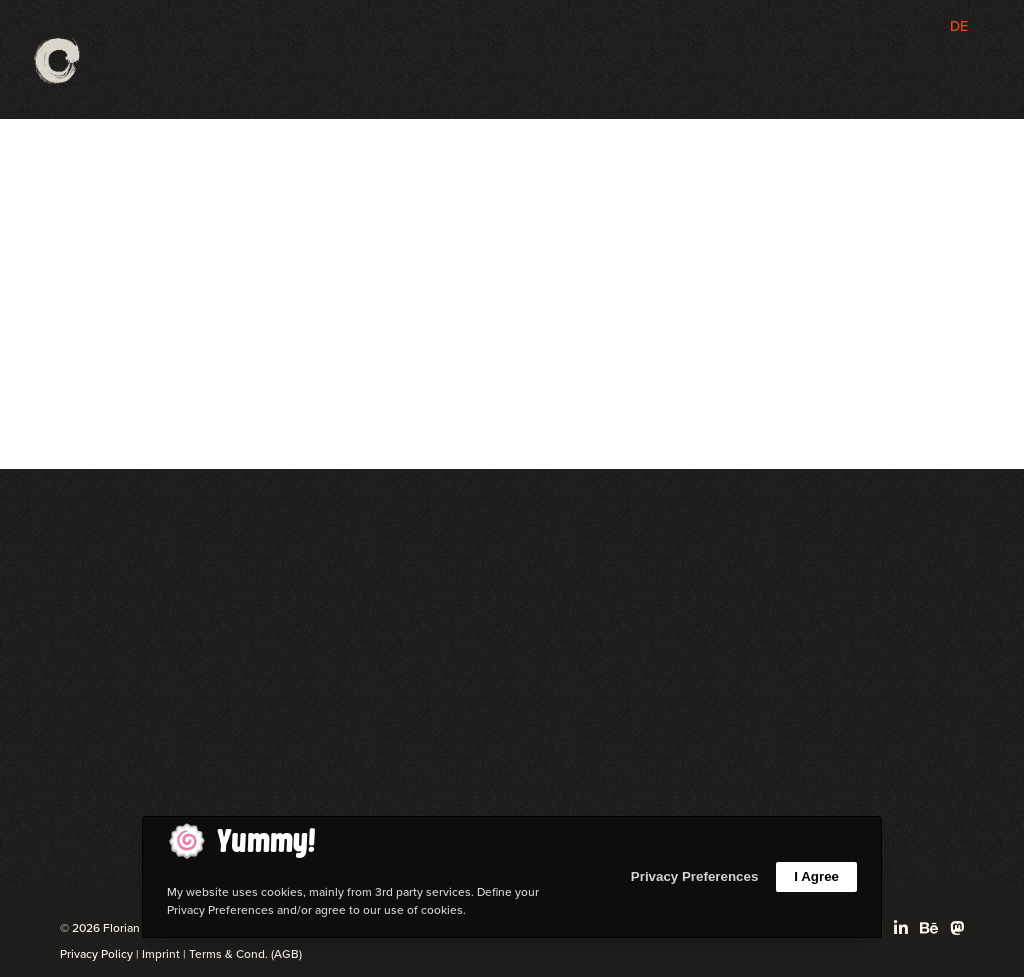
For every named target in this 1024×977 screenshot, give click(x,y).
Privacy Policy (96, 954)
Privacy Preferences (694, 876)
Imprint (161, 954)
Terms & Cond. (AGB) (245, 954)
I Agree (816, 876)
